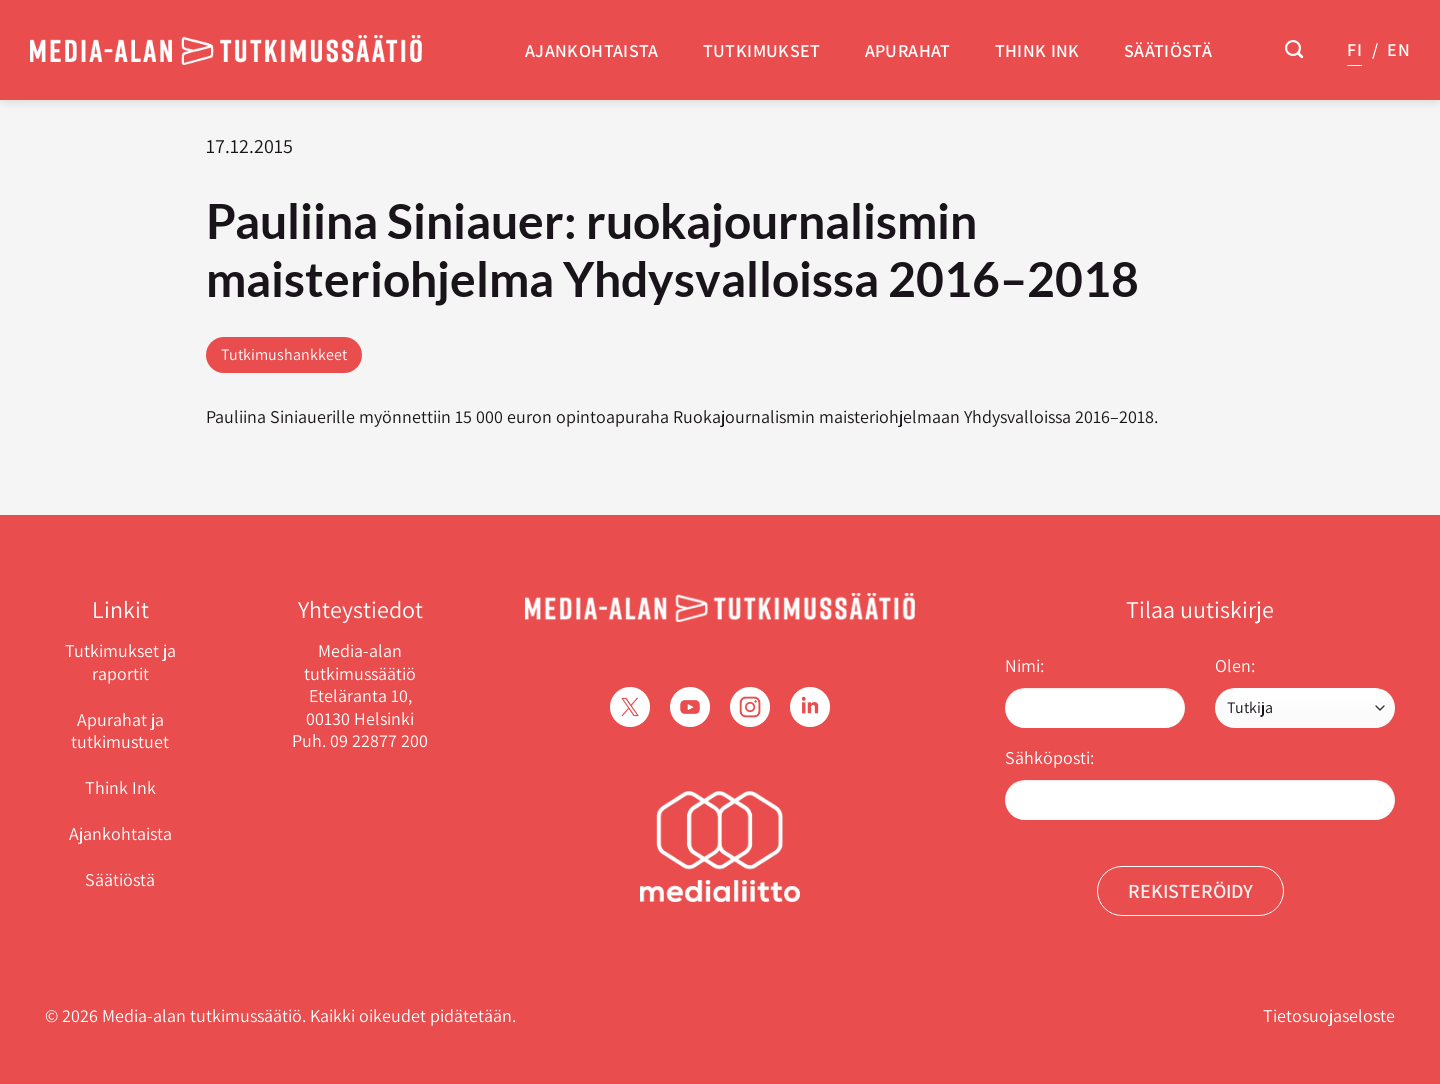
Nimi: (1024, 665)
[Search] (1294, 50)
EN (1398, 49)
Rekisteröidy (1190, 891)
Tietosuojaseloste (1329, 1015)
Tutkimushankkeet (284, 354)
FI (1354, 49)
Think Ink (1037, 50)
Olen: (1235, 665)
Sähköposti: (1049, 757)
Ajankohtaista (592, 50)
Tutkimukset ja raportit (120, 662)
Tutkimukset (762, 50)
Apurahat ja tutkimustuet (120, 731)
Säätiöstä (1168, 50)
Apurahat (908, 50)
